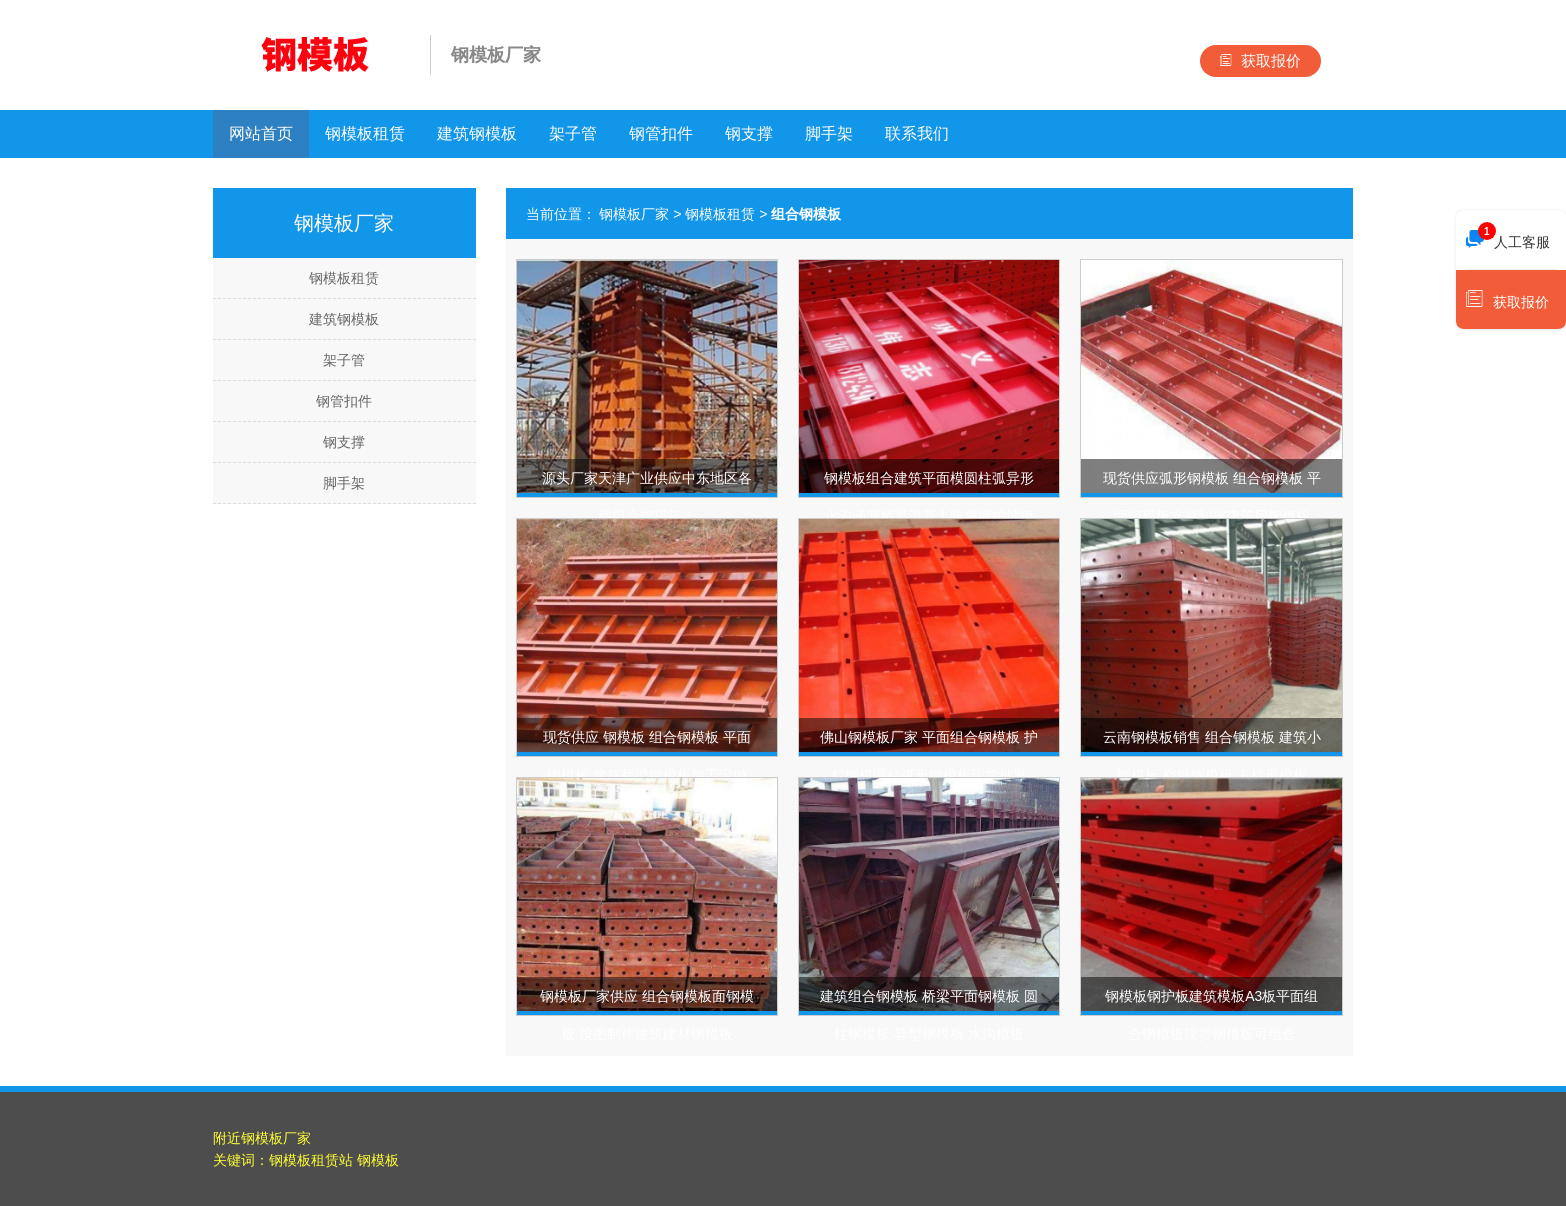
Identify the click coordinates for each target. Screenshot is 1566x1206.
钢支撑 (749, 133)
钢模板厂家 (634, 214)
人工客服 (1508, 237)
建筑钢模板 (477, 133)
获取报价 (1260, 60)
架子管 (573, 133)
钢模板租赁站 (311, 1160)
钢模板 (378, 1160)
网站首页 (261, 133)
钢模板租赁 (365, 133)
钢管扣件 (661, 133)
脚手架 (829, 133)
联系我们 (917, 133)
